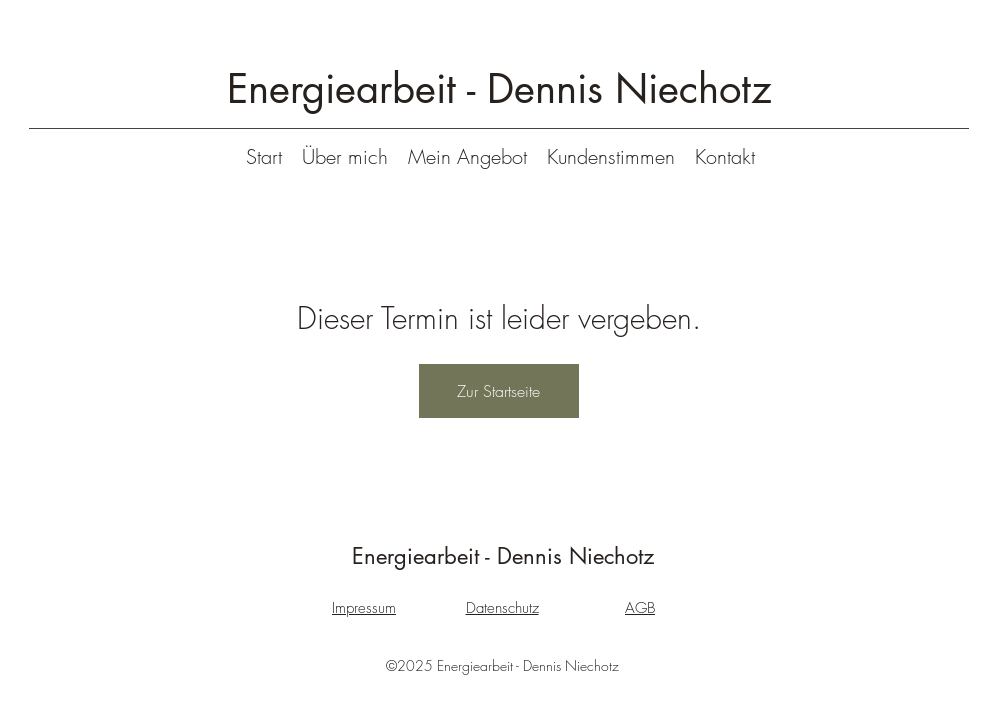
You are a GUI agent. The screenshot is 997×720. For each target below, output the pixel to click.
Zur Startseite (498, 391)
